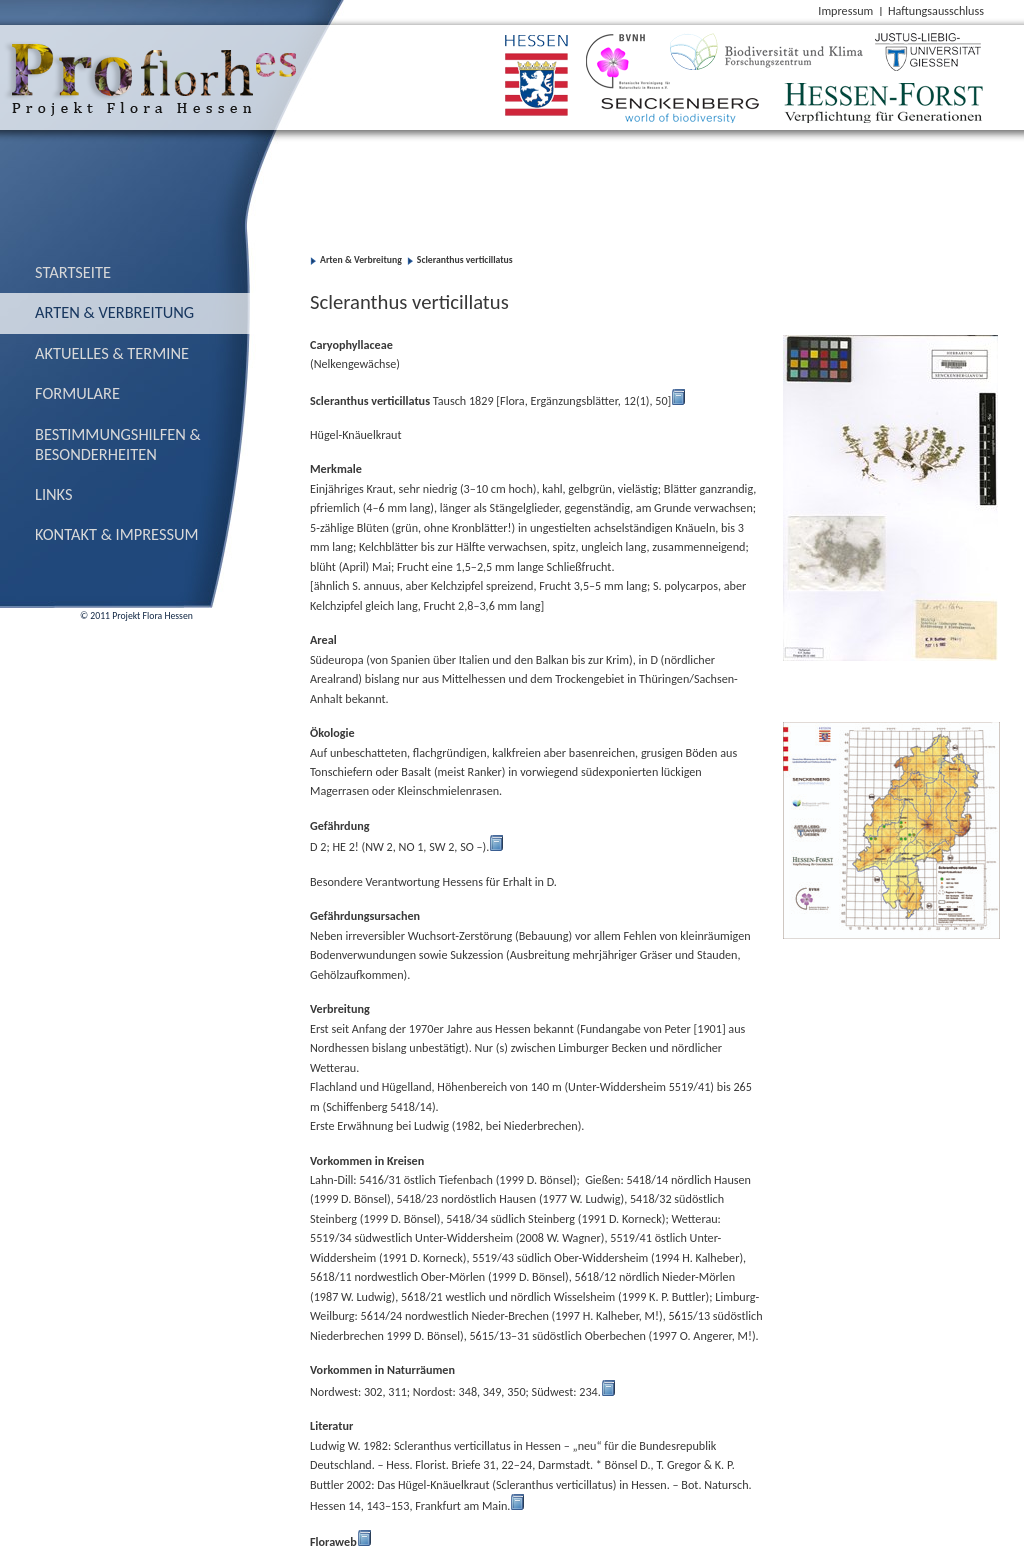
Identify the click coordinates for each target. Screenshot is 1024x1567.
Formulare (77, 393)
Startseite (73, 272)
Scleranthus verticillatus (465, 260)
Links (54, 494)
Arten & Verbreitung (114, 312)
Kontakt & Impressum (117, 534)
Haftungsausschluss (936, 10)
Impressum (845, 10)
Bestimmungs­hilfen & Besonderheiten (118, 444)
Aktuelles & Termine (112, 353)
